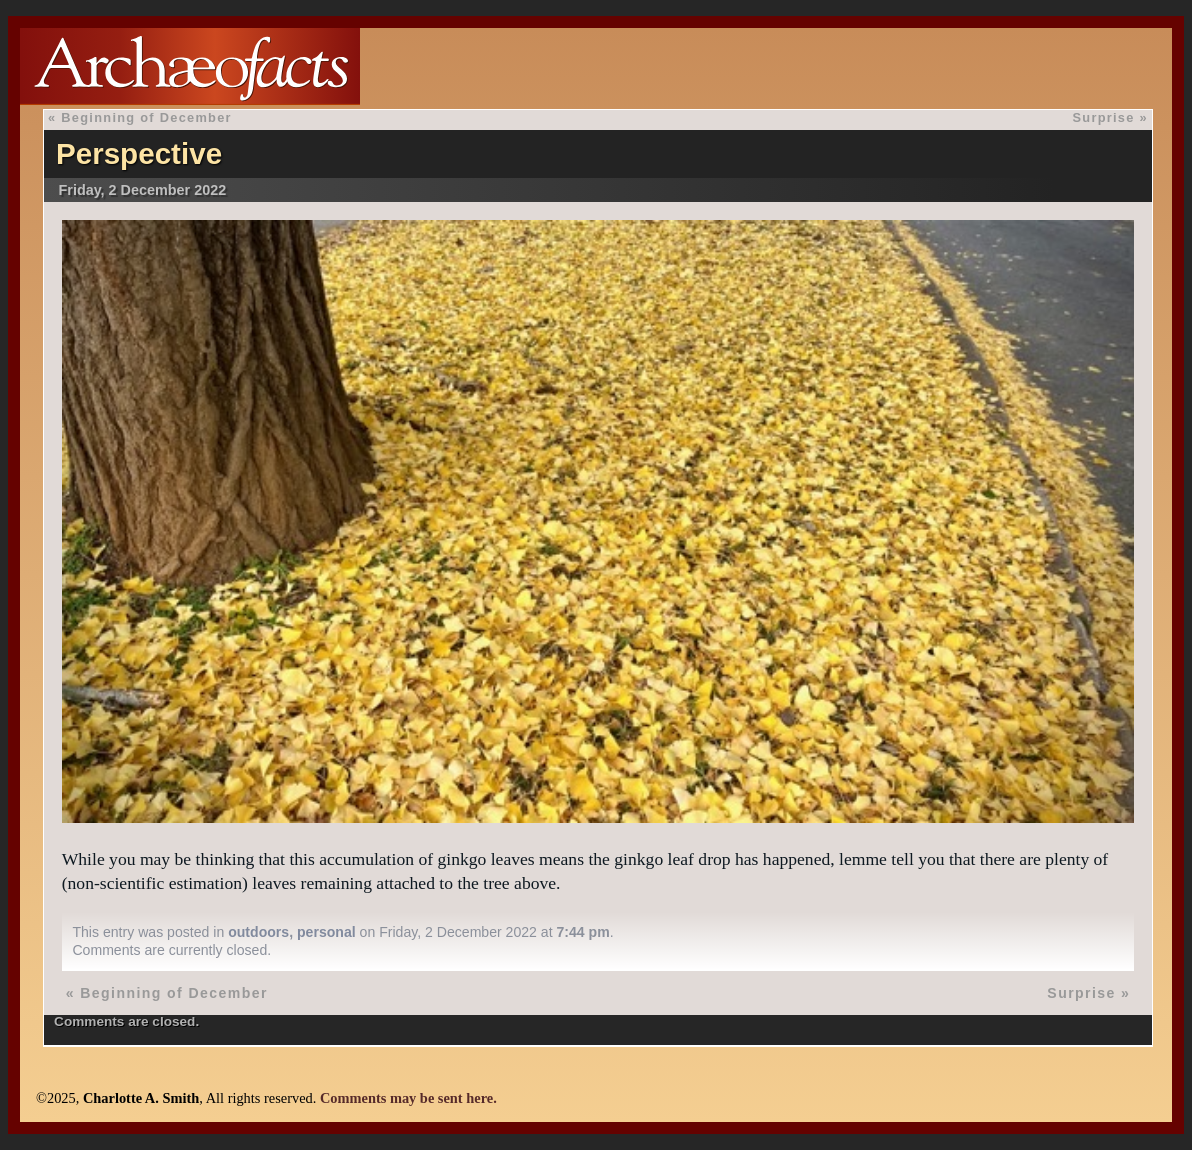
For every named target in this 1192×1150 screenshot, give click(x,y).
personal (326, 932)
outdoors (258, 932)
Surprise (1103, 117)
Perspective (139, 153)
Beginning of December (146, 117)
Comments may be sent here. (408, 1098)
